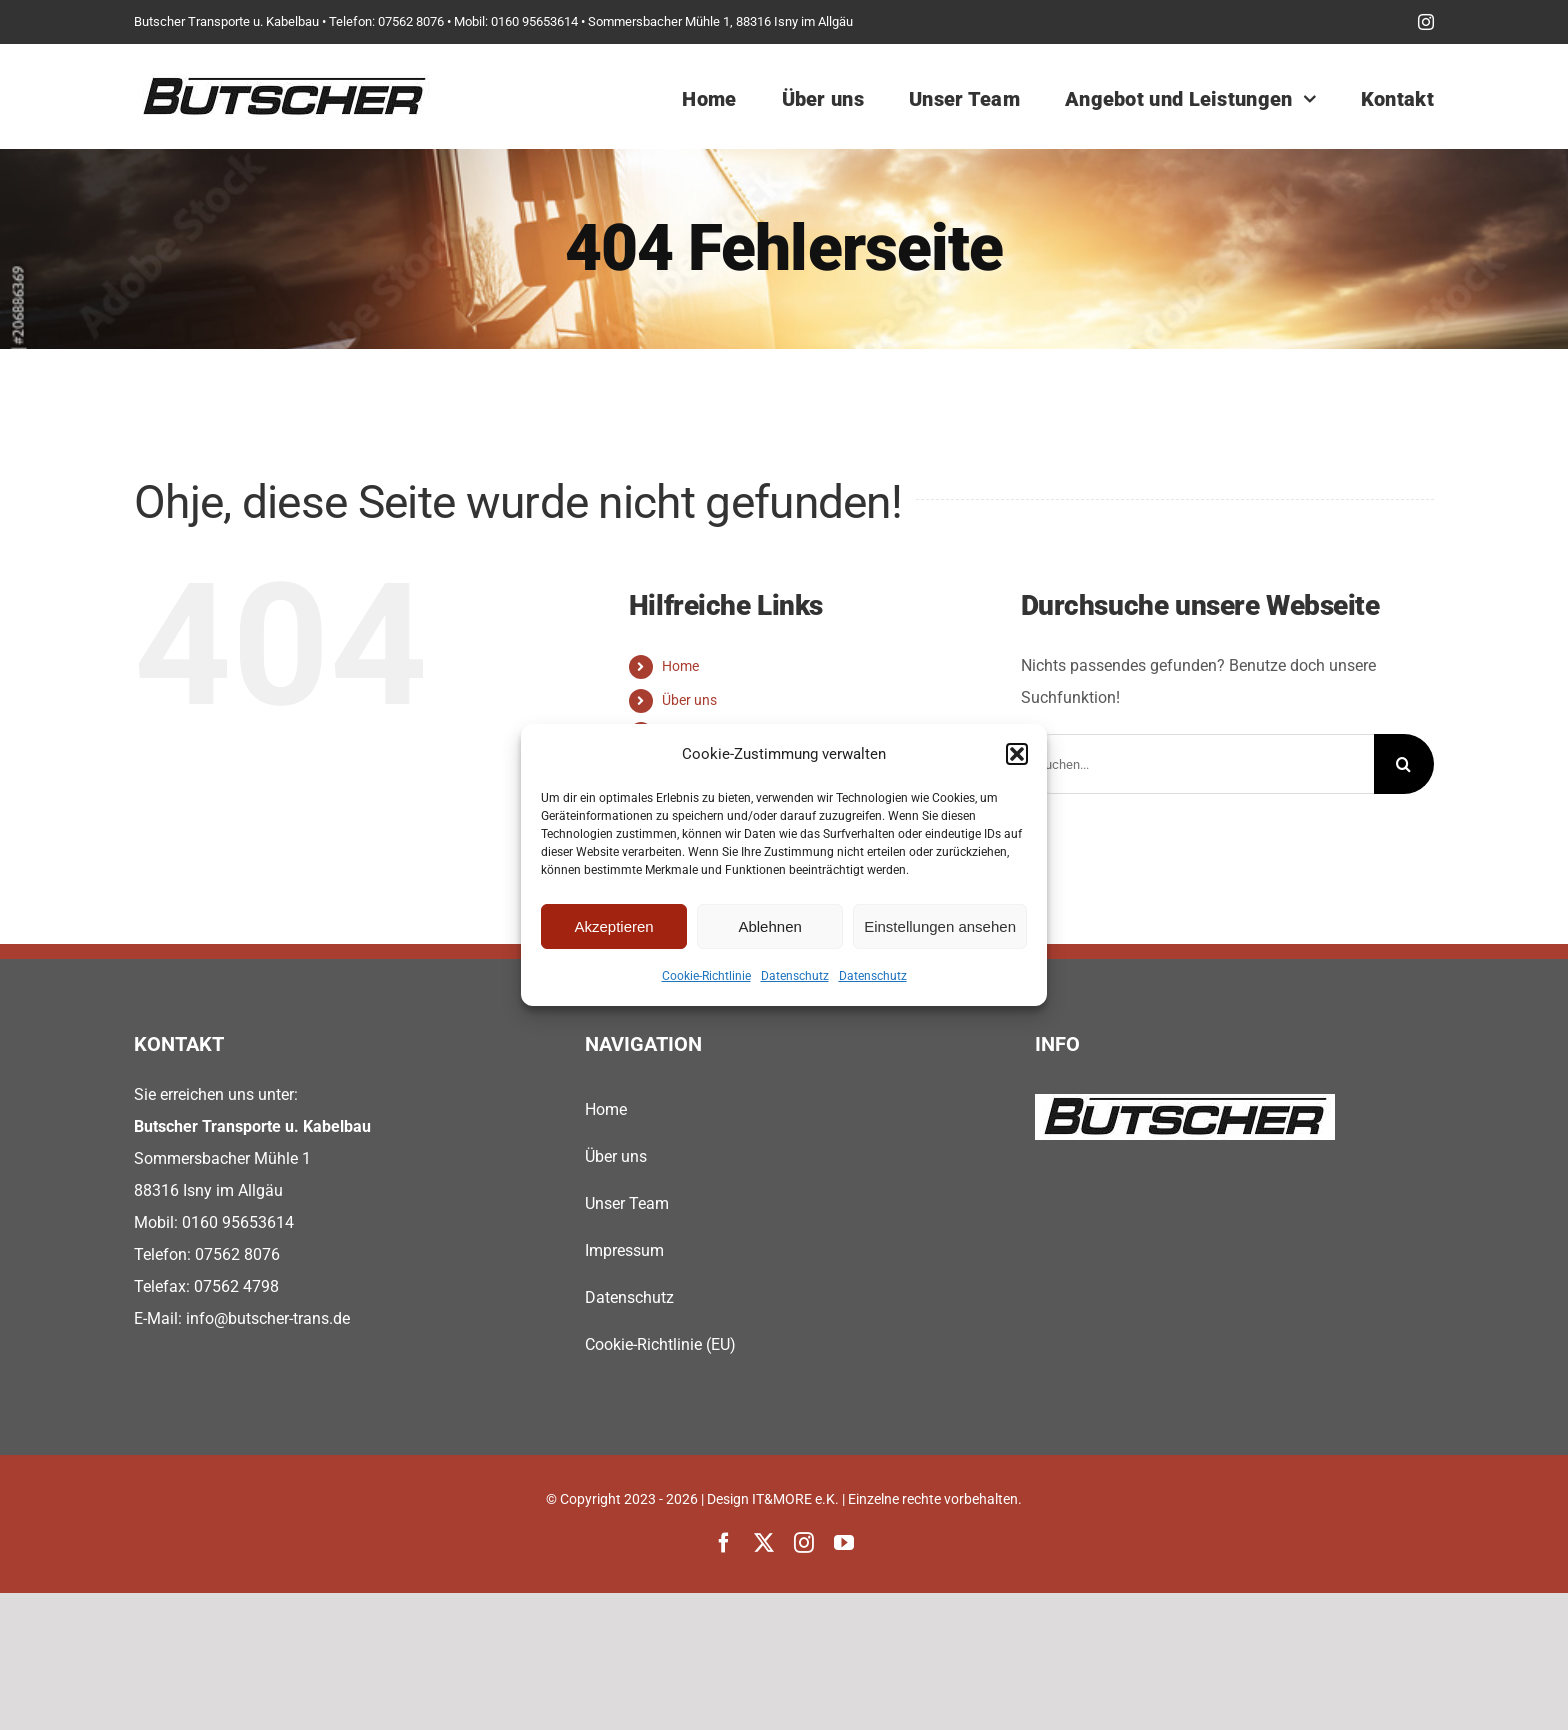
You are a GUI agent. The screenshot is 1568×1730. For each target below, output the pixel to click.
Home (680, 666)
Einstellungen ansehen (940, 926)
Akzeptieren (613, 926)
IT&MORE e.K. (795, 1499)
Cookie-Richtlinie (706, 976)
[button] (1017, 754)
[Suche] (1404, 764)
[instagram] (1426, 22)
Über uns (689, 700)
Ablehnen (769, 926)
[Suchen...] (1197, 764)
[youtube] (844, 1543)
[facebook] (724, 1543)
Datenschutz (795, 976)
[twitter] (764, 1543)
